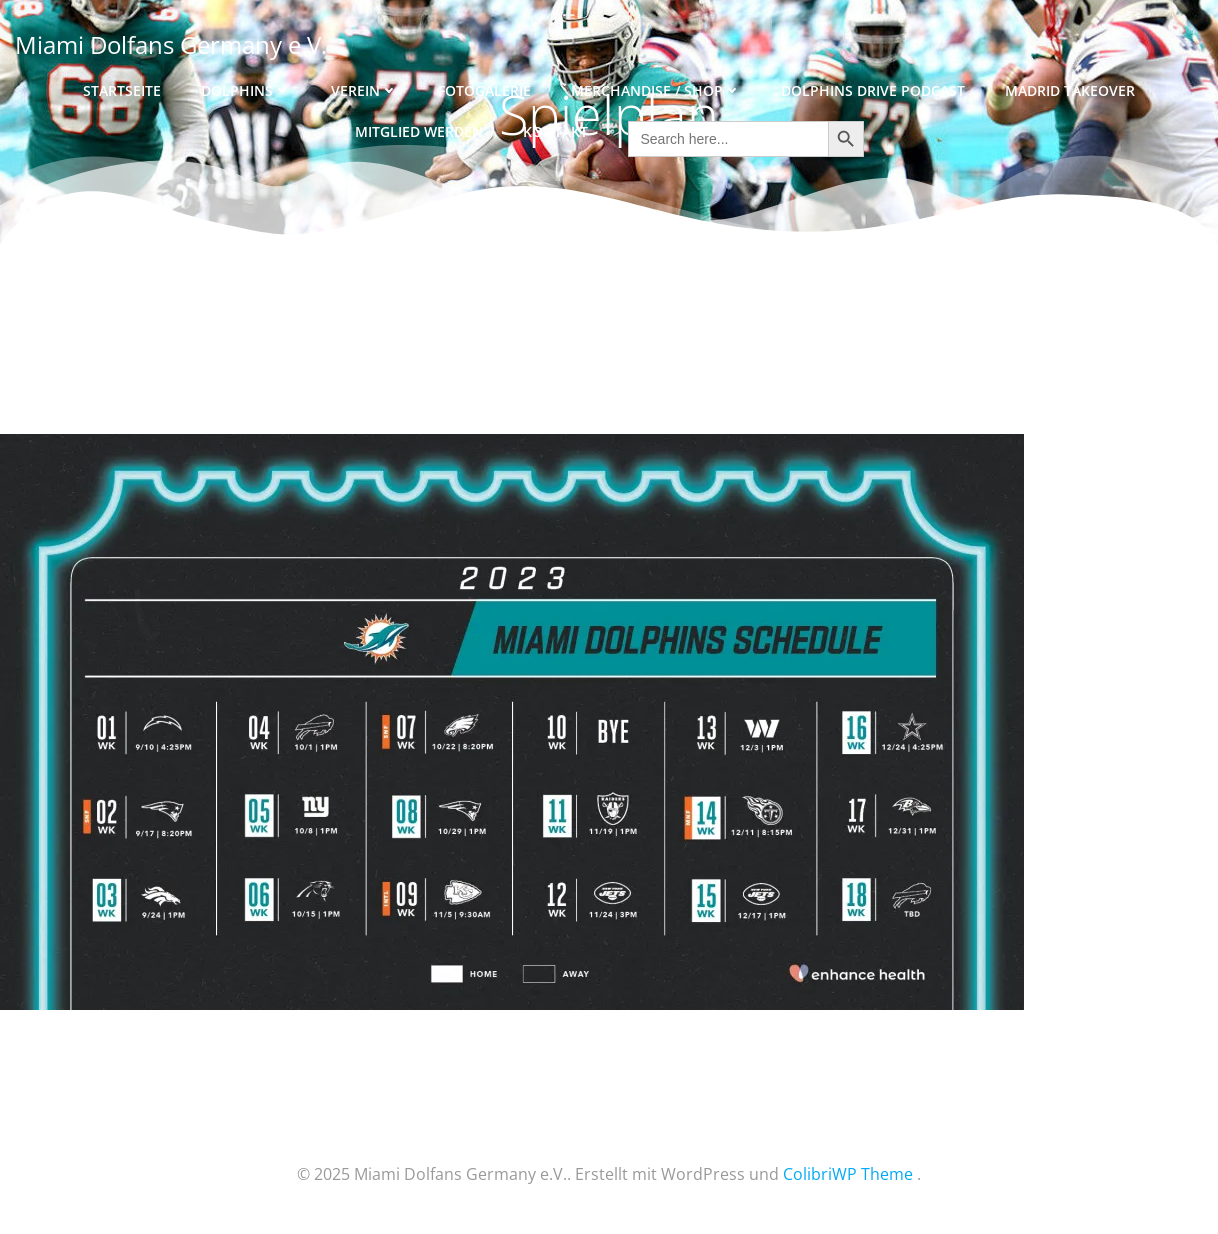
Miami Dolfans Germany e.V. (171, 44)
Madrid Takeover (1070, 90)
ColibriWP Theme (848, 1174)
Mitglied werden (419, 131)
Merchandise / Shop (656, 90)
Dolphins (246, 90)
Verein (364, 90)
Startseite (122, 90)
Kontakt (555, 131)
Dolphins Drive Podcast (873, 90)
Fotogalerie (484, 90)
